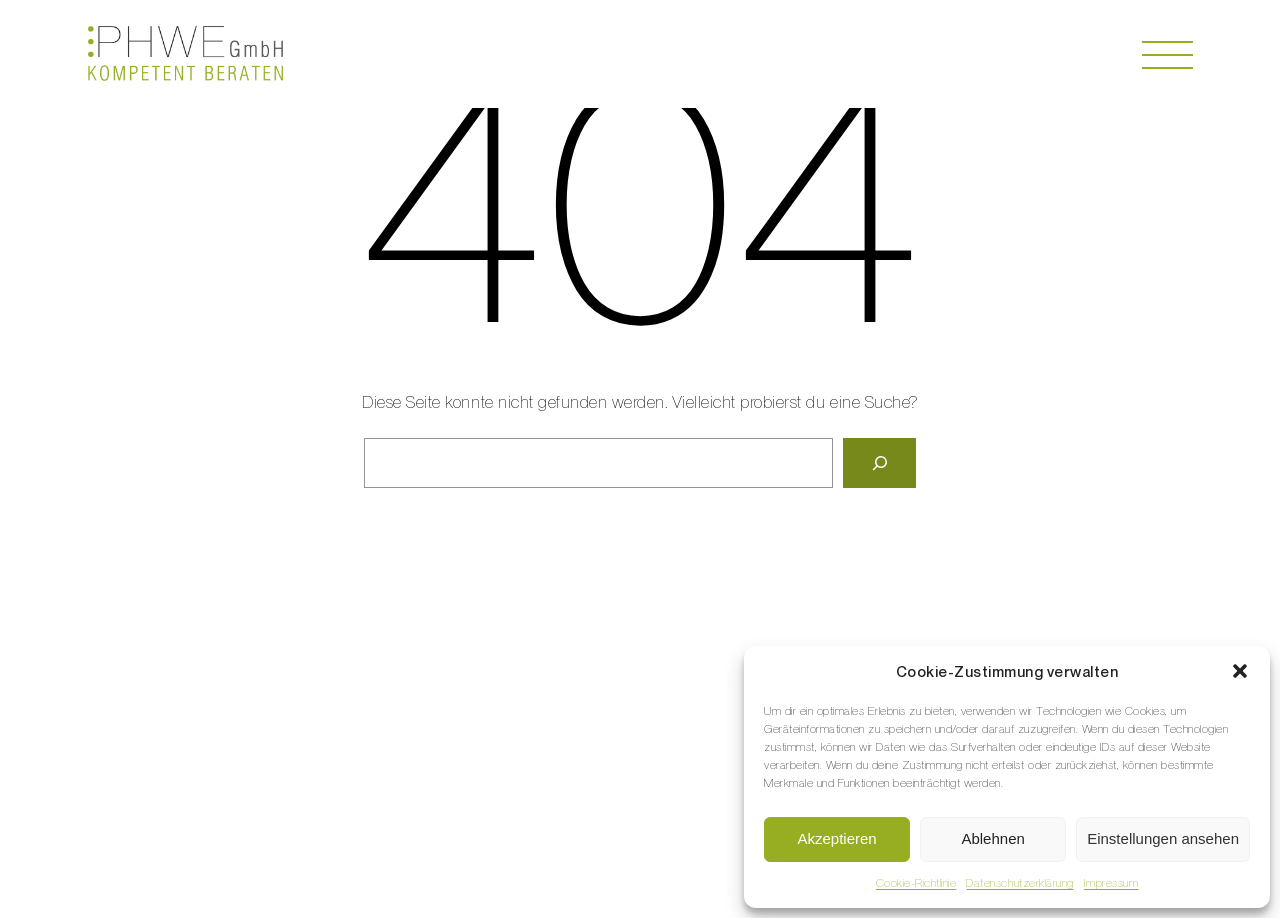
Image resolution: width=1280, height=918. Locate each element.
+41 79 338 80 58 (532, 682)
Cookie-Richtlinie (916, 882)
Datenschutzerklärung (1019, 882)
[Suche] (879, 463)
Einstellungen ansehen (1163, 838)
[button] (1240, 671)
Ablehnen (992, 838)
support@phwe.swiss (622, 724)
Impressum (1111, 882)
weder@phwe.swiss (627, 703)
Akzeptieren (836, 838)
